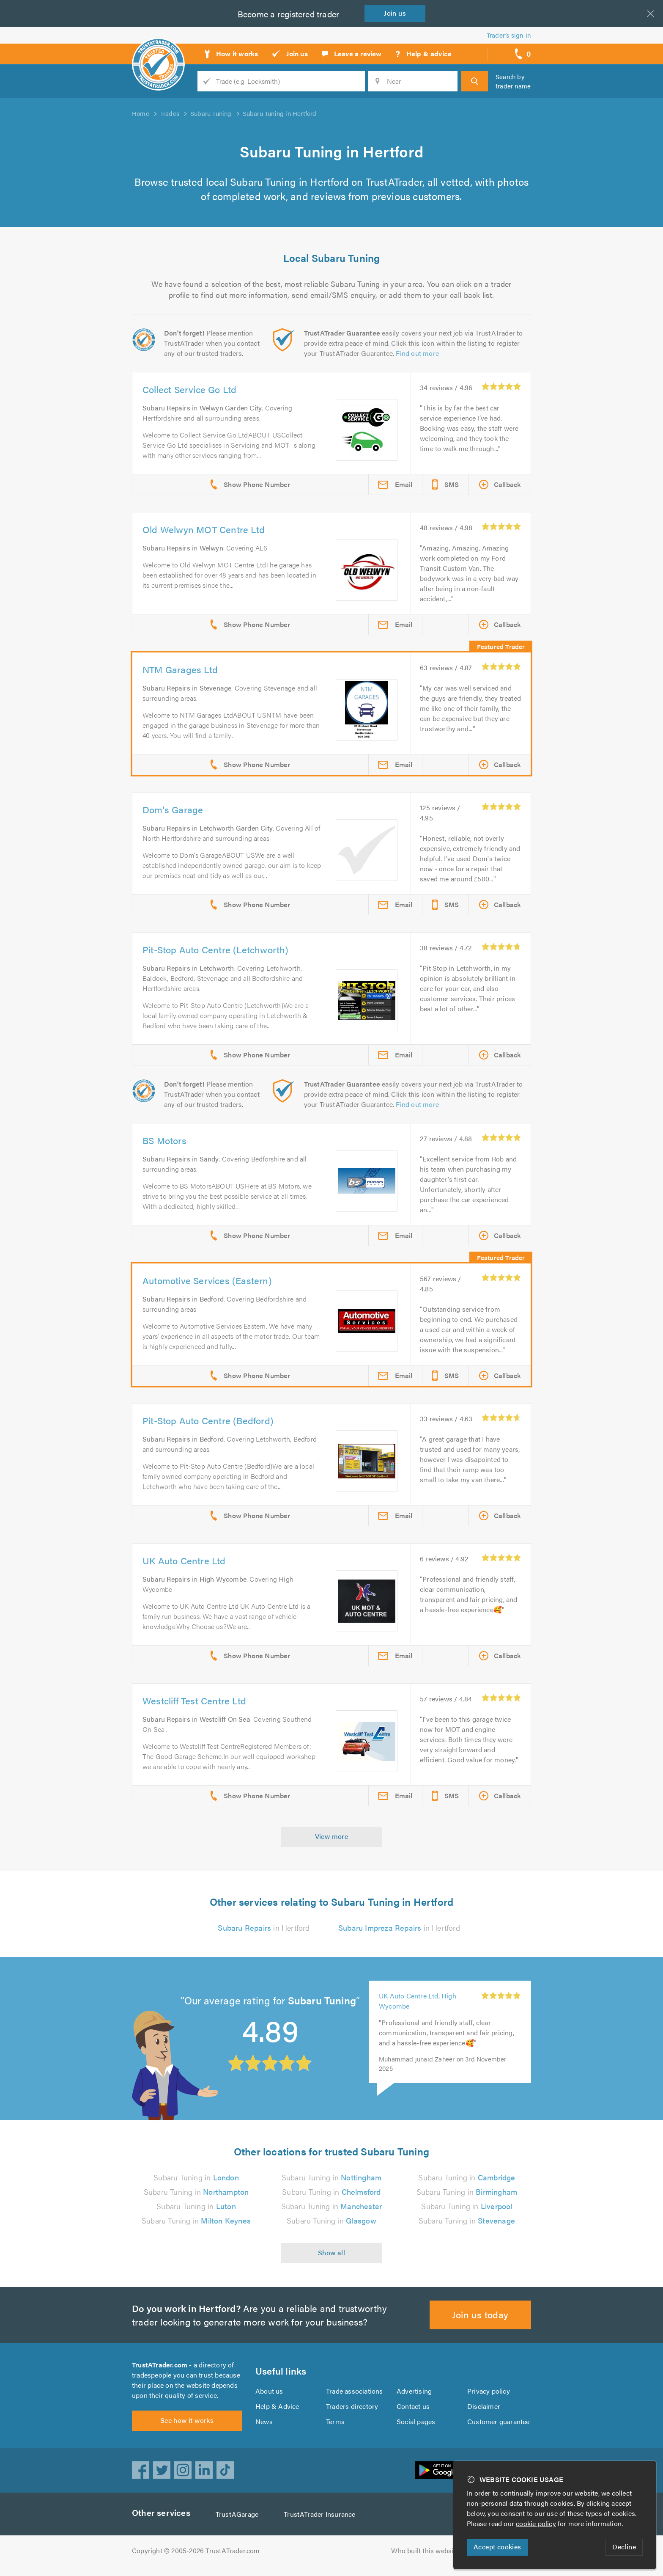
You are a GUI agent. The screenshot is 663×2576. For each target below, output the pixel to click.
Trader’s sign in (509, 35)
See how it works (187, 2430)
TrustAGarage (238, 2524)
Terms (335, 2426)
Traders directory (352, 2411)
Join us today (480, 2314)
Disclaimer (483, 2411)
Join (396, 13)
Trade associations (355, 2396)
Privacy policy (488, 2396)
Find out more (419, 353)
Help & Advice (277, 2411)
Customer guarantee (498, 2426)
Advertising (414, 2396)
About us (269, 2396)
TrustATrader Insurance (322, 2524)
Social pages (416, 2426)
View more (331, 1836)
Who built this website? (427, 2560)
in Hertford (263, 1928)
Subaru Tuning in (196, 2177)
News (264, 2426)
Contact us (413, 2411)
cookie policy (538, 2523)
